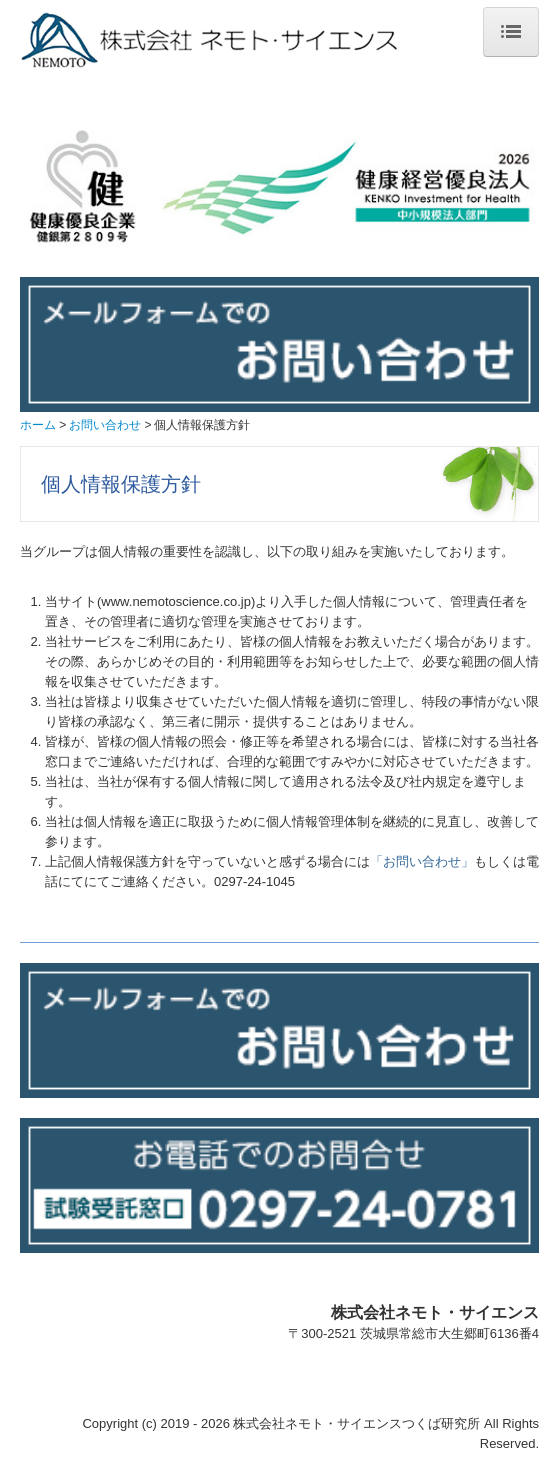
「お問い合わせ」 (422, 861)
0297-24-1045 (254, 881)
